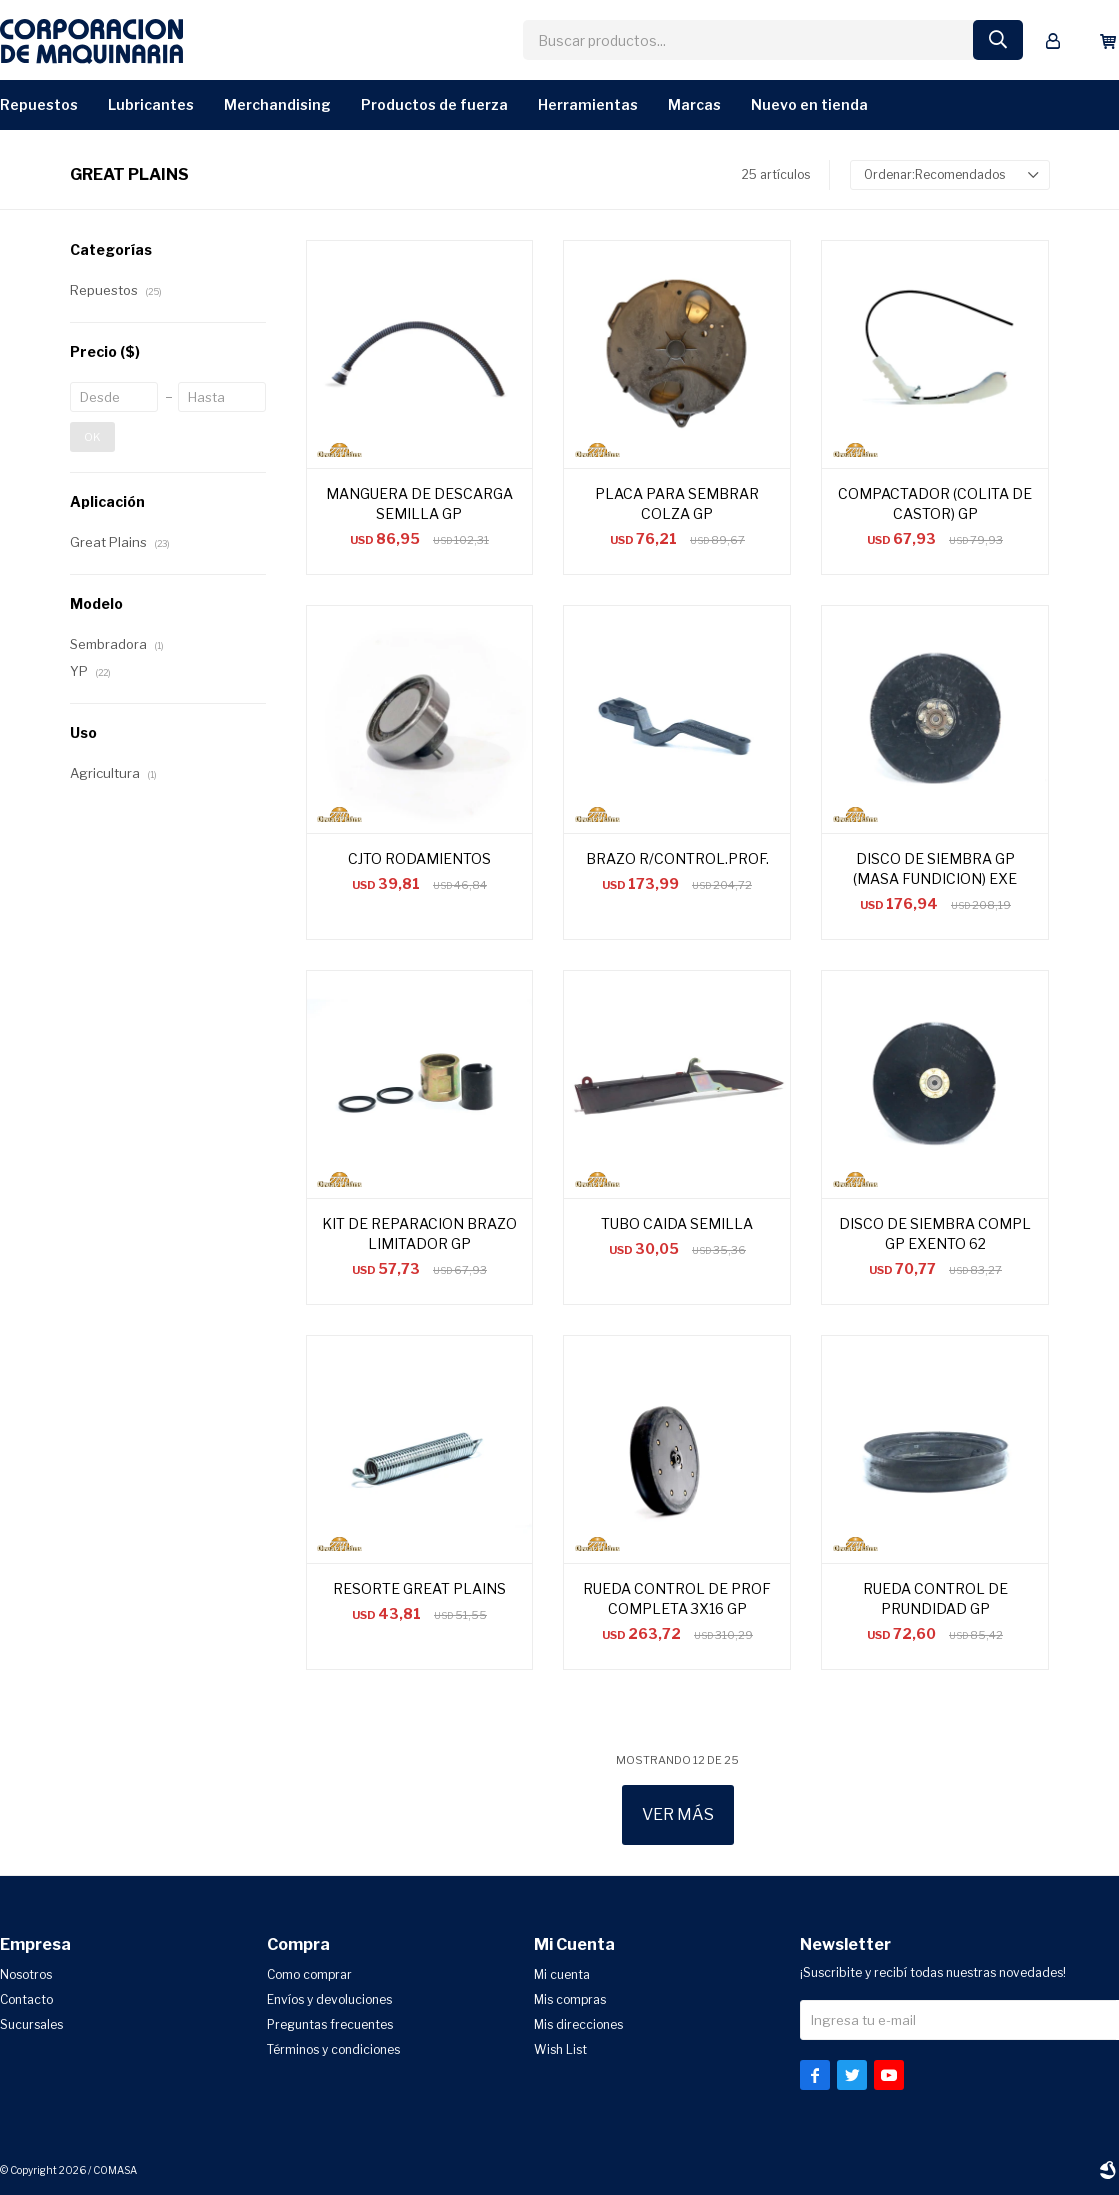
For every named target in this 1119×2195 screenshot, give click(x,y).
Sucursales (31, 2024)
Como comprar (309, 1974)
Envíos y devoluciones (329, 1999)
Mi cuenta (562, 1974)
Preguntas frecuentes (330, 2024)
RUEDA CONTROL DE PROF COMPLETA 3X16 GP (677, 1598)
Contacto (26, 1999)
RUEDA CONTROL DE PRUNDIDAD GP (935, 1598)
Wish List (560, 2049)
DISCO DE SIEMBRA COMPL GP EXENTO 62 (935, 1233)
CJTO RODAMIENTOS (419, 858)
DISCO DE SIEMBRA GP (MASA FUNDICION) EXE (935, 868)
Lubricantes (151, 104)
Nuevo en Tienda (809, 104)
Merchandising (277, 104)
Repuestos (39, 104)
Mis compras (570, 1999)
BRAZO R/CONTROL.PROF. (677, 858)
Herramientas (588, 104)
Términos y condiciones (333, 2049)
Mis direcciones (578, 2024)
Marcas (694, 104)
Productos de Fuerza (434, 104)
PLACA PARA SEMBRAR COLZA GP (677, 503)
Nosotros (26, 1974)
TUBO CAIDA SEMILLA (677, 1223)
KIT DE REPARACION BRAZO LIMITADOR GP (419, 1233)
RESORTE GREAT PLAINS (419, 1588)
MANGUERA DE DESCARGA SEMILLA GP (419, 503)
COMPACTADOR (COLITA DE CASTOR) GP (935, 503)
